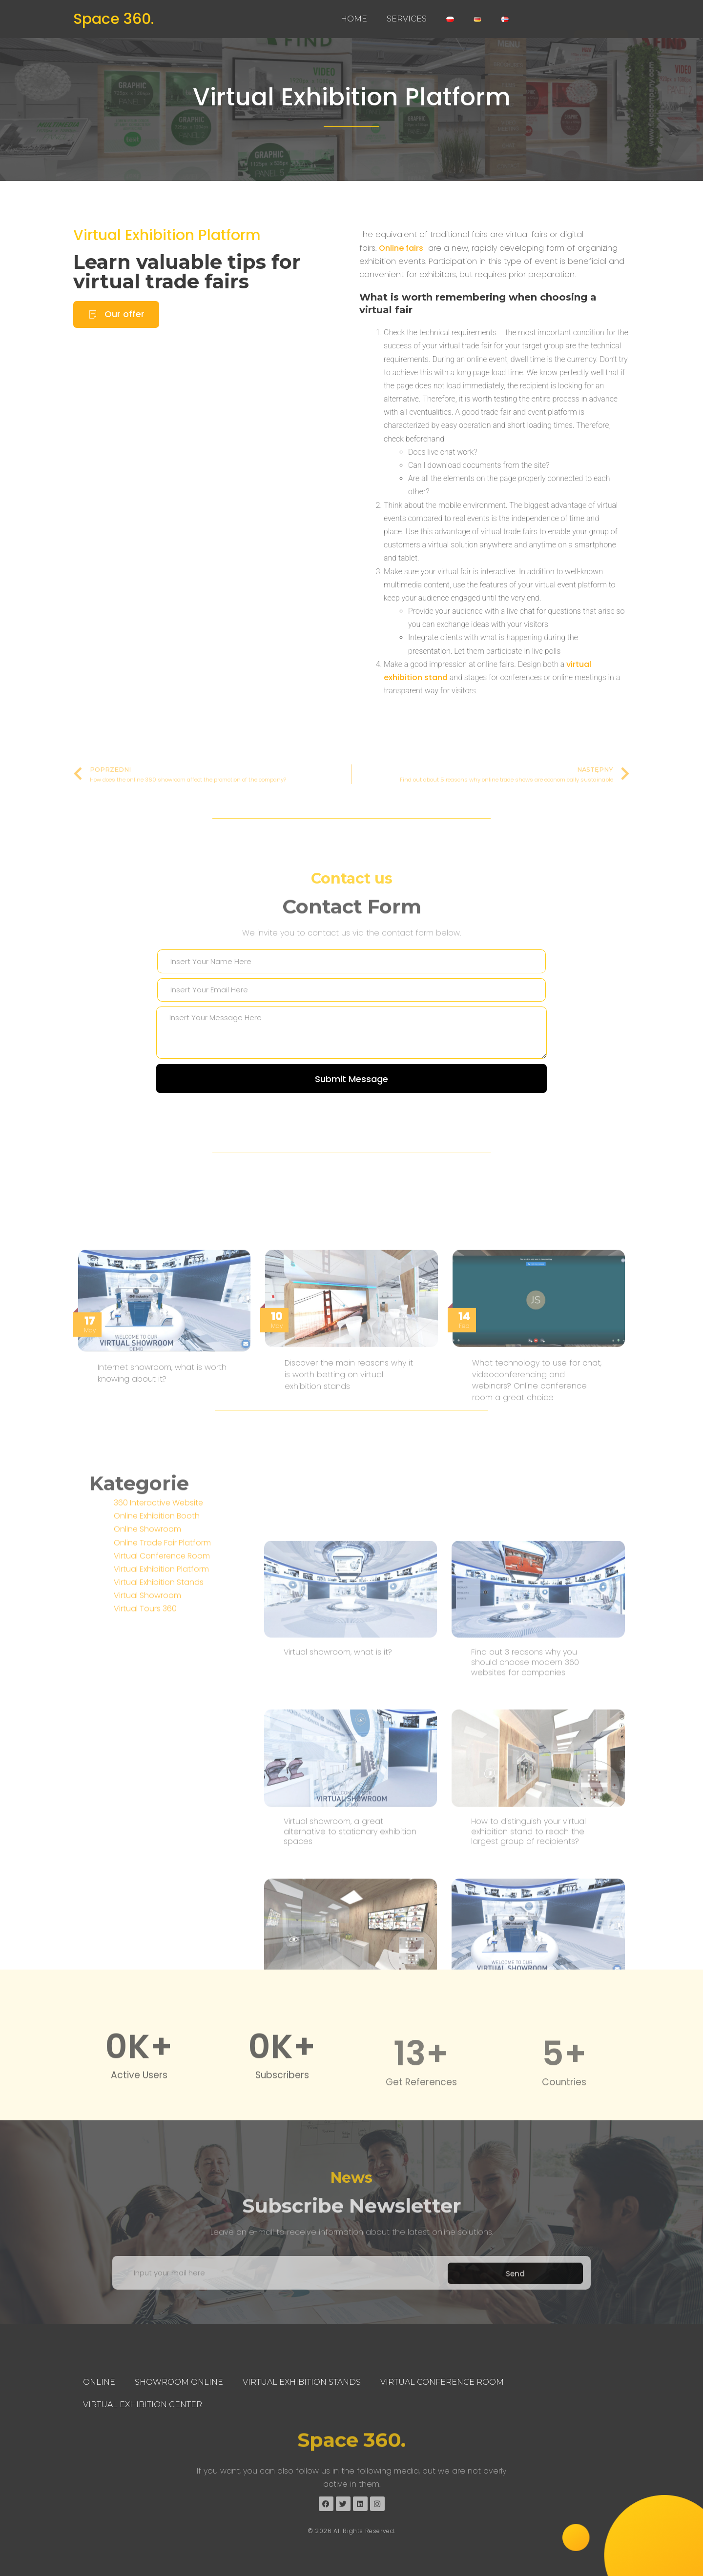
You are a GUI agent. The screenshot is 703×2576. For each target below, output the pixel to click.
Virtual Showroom (147, 1703)
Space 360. (113, 19)
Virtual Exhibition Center (142, 2404)
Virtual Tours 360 (145, 1716)
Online (99, 2382)
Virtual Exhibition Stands (159, 1689)
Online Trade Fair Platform (162, 1649)
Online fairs (401, 264)
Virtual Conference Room (162, 1663)
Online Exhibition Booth (157, 1623)
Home (354, 18)
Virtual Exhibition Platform (352, 97)
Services (407, 18)
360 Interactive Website (158, 1609)
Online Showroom (147, 1636)
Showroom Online (179, 2382)
